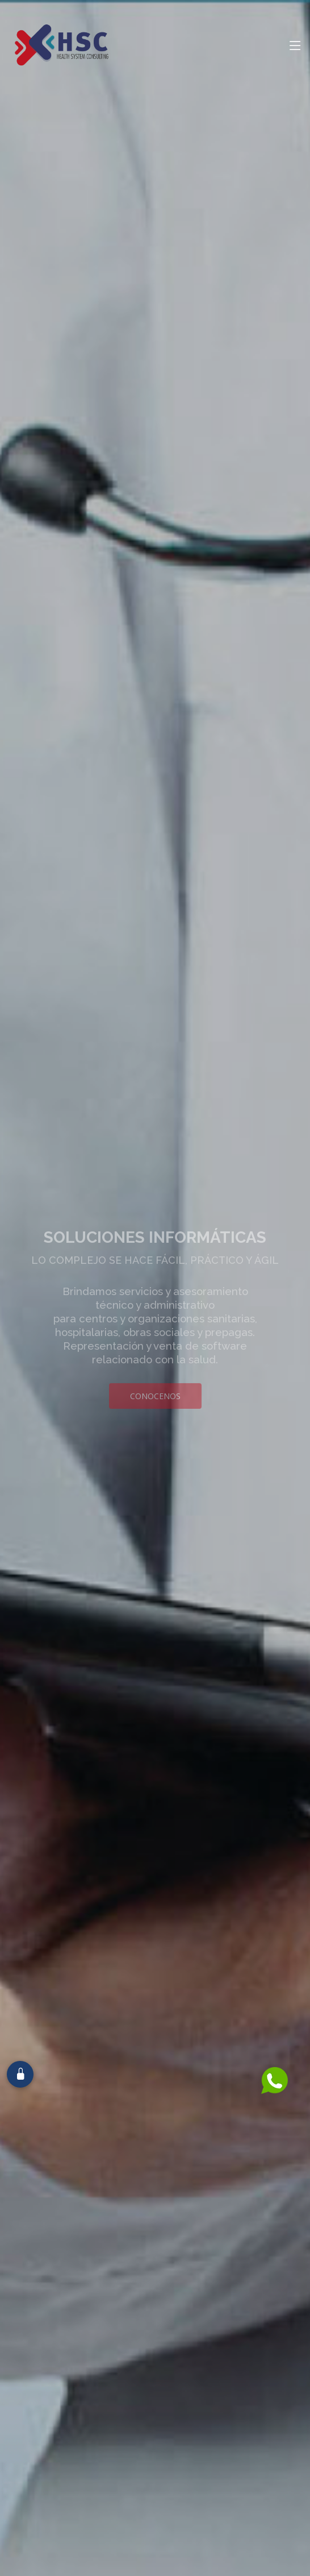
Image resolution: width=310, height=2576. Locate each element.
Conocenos (155, 1416)
